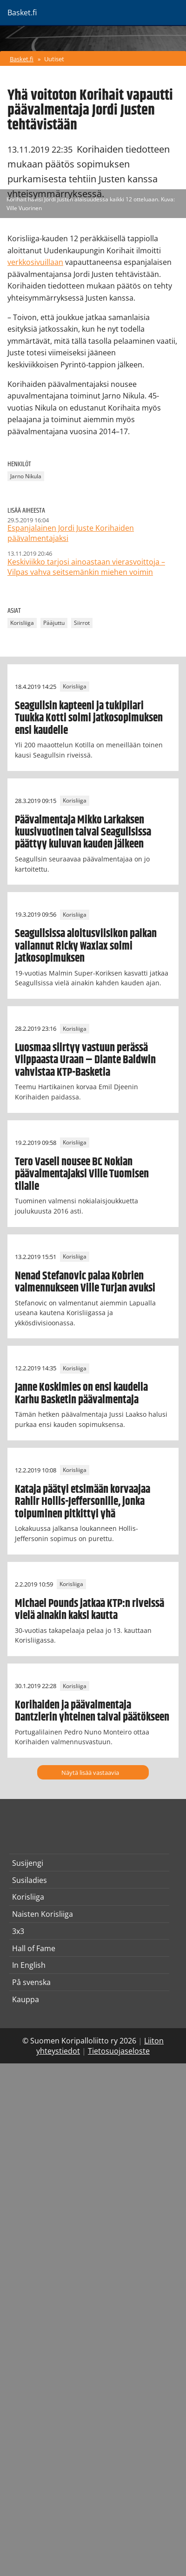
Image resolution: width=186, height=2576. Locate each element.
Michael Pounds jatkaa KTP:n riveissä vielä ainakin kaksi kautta (89, 1609)
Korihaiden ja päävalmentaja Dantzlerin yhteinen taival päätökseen (92, 1711)
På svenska (31, 1982)
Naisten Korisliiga (42, 1914)
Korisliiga (22, 623)
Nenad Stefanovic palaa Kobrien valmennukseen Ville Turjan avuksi (85, 1282)
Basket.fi (21, 59)
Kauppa (25, 1999)
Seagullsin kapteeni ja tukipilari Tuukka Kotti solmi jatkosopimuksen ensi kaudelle (89, 718)
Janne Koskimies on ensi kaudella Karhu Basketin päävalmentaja (81, 1393)
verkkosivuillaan (35, 262)
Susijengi (27, 1863)
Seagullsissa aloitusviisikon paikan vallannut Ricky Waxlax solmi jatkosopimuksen (86, 946)
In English (29, 1965)
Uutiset (54, 59)
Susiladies (29, 1880)
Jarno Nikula (25, 476)
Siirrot (82, 623)
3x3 (18, 1931)
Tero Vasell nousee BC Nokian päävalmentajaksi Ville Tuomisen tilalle (82, 1174)
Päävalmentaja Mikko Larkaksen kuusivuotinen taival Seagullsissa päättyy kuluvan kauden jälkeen (83, 832)
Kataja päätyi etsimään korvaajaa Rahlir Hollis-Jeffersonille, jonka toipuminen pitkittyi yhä (82, 1501)
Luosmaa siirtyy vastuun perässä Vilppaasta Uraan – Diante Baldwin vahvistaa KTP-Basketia (85, 1060)
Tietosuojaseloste (119, 2051)
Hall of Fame (33, 1948)
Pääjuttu (54, 623)
